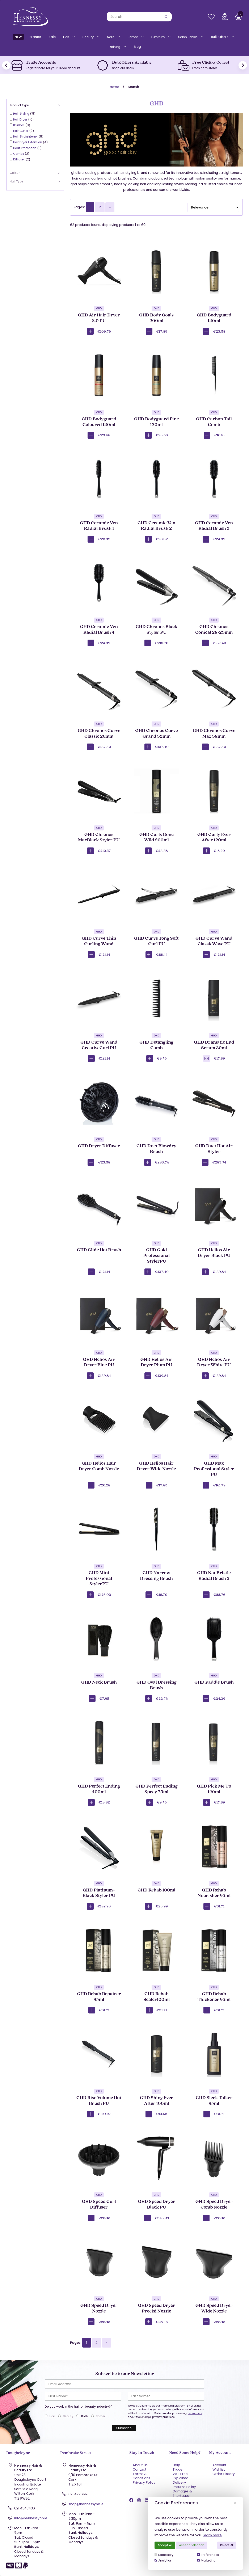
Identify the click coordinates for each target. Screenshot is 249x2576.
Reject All (226, 2545)
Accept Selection (191, 2545)
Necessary (164, 2555)
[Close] (235, 2503)
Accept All (164, 2545)
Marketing (206, 2560)
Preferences (208, 2555)
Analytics (163, 2560)
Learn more (212, 2535)
